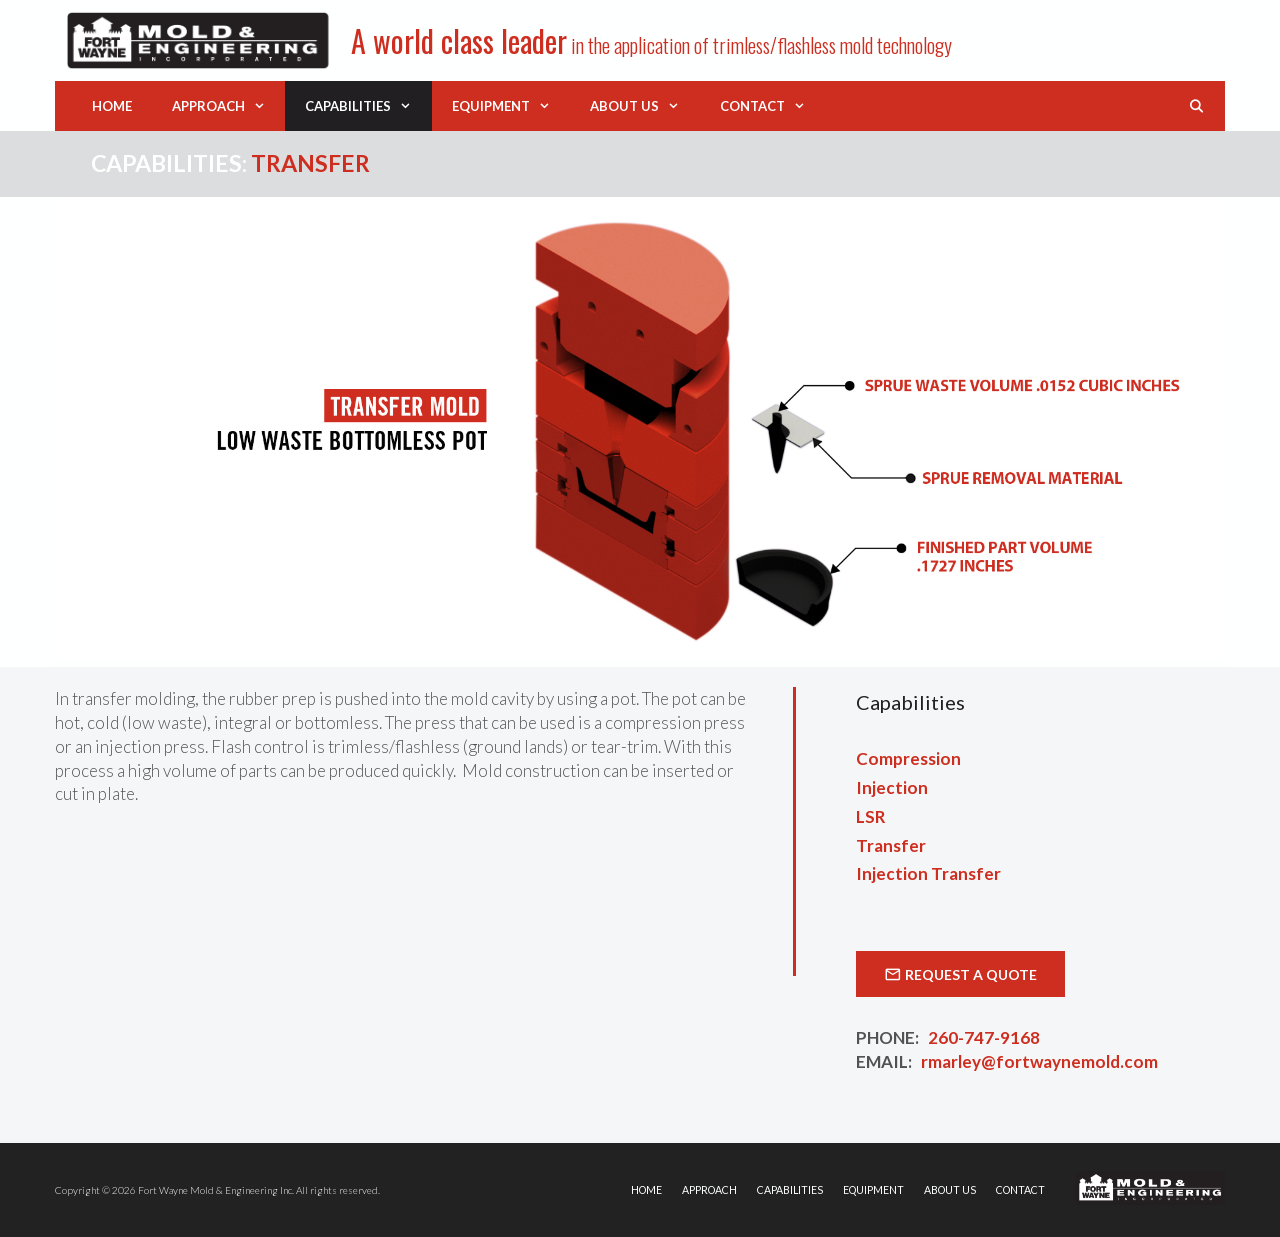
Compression (908, 758)
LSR (871, 816)
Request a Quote (971, 974)
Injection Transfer (928, 873)
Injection (892, 787)
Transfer (891, 845)
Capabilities (368, 106)
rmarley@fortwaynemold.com (1039, 1061)
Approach (228, 106)
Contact (772, 106)
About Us (644, 106)
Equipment (511, 106)
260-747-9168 (984, 1037)
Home (112, 106)
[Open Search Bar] (1196, 106)
